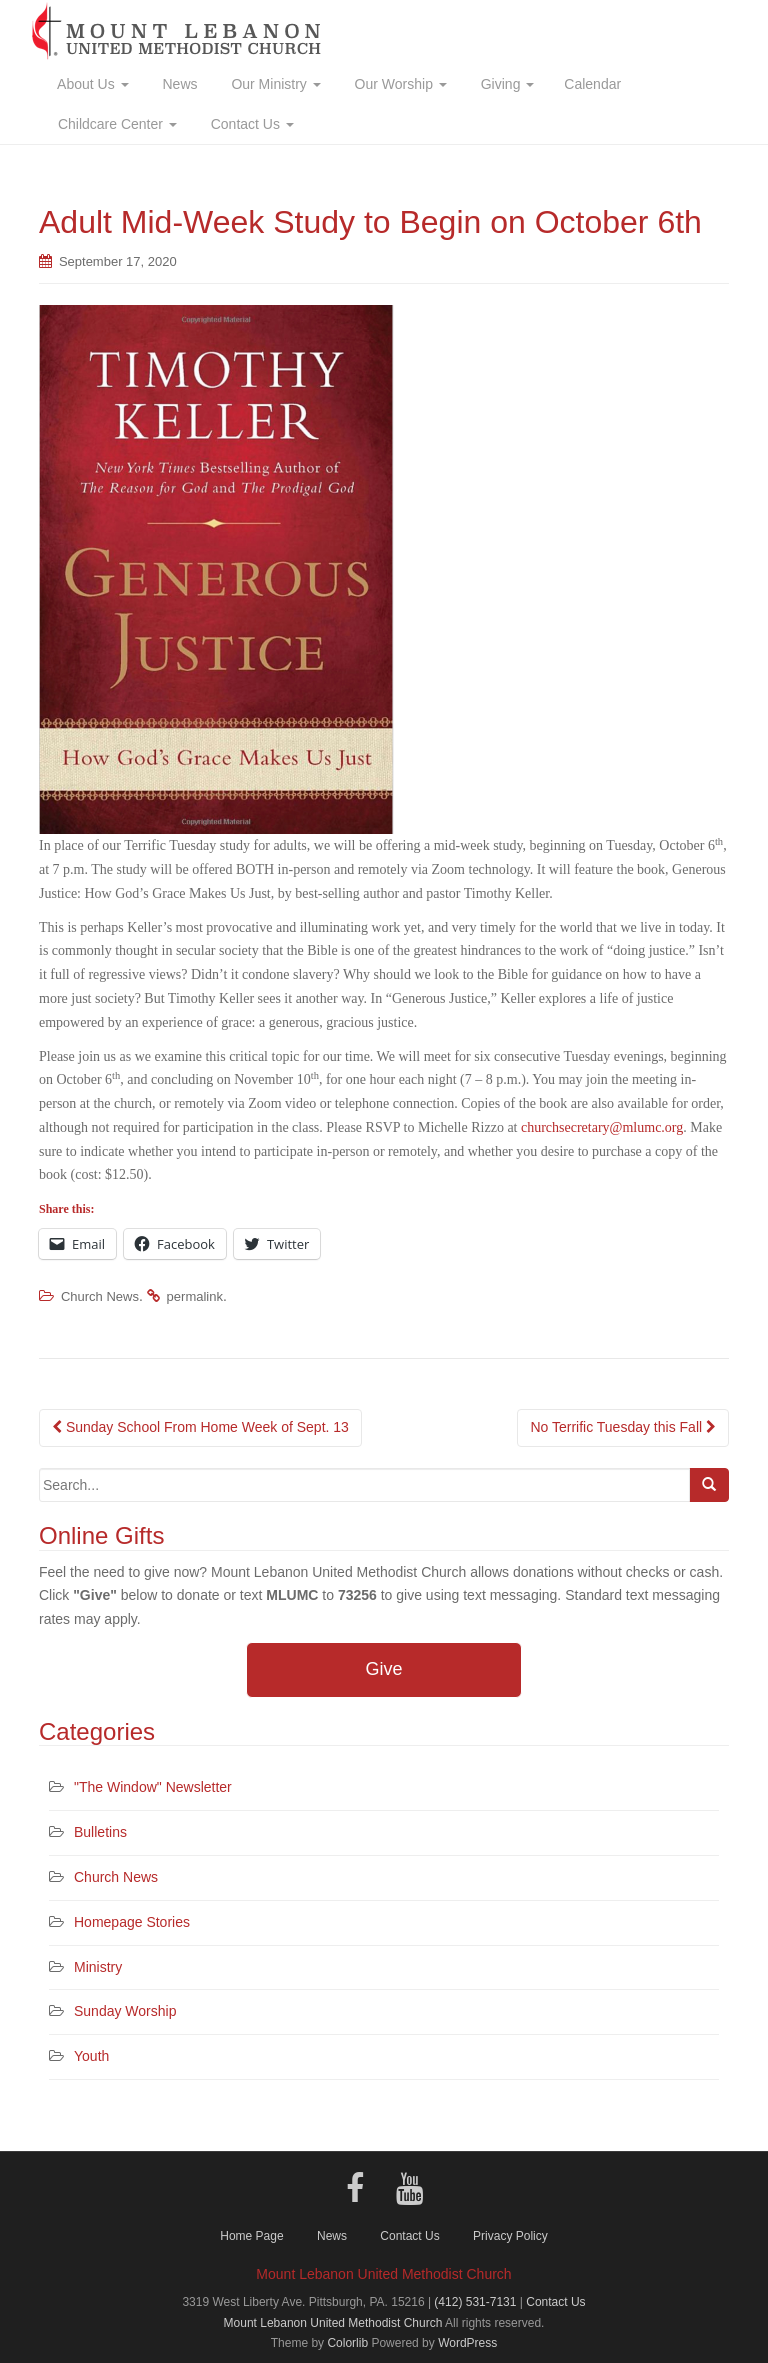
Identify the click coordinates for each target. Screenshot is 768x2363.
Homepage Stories (132, 1922)
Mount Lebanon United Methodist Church (333, 2323)
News (178, 84)
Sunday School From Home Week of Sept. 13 (200, 1427)
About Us (91, 84)
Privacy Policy (510, 2236)
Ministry (98, 1967)
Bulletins (100, 1832)
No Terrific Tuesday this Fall (623, 1427)
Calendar (592, 84)
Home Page (251, 2236)
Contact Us (250, 124)
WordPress (467, 2343)
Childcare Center (115, 124)
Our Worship (399, 84)
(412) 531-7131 (475, 2302)
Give (383, 1669)
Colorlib (347, 2343)
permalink (195, 1296)
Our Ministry (274, 84)
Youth (91, 2056)
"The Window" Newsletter (153, 1787)
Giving (505, 84)
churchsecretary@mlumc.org (602, 1127)
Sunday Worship (125, 2011)
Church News (100, 1296)
